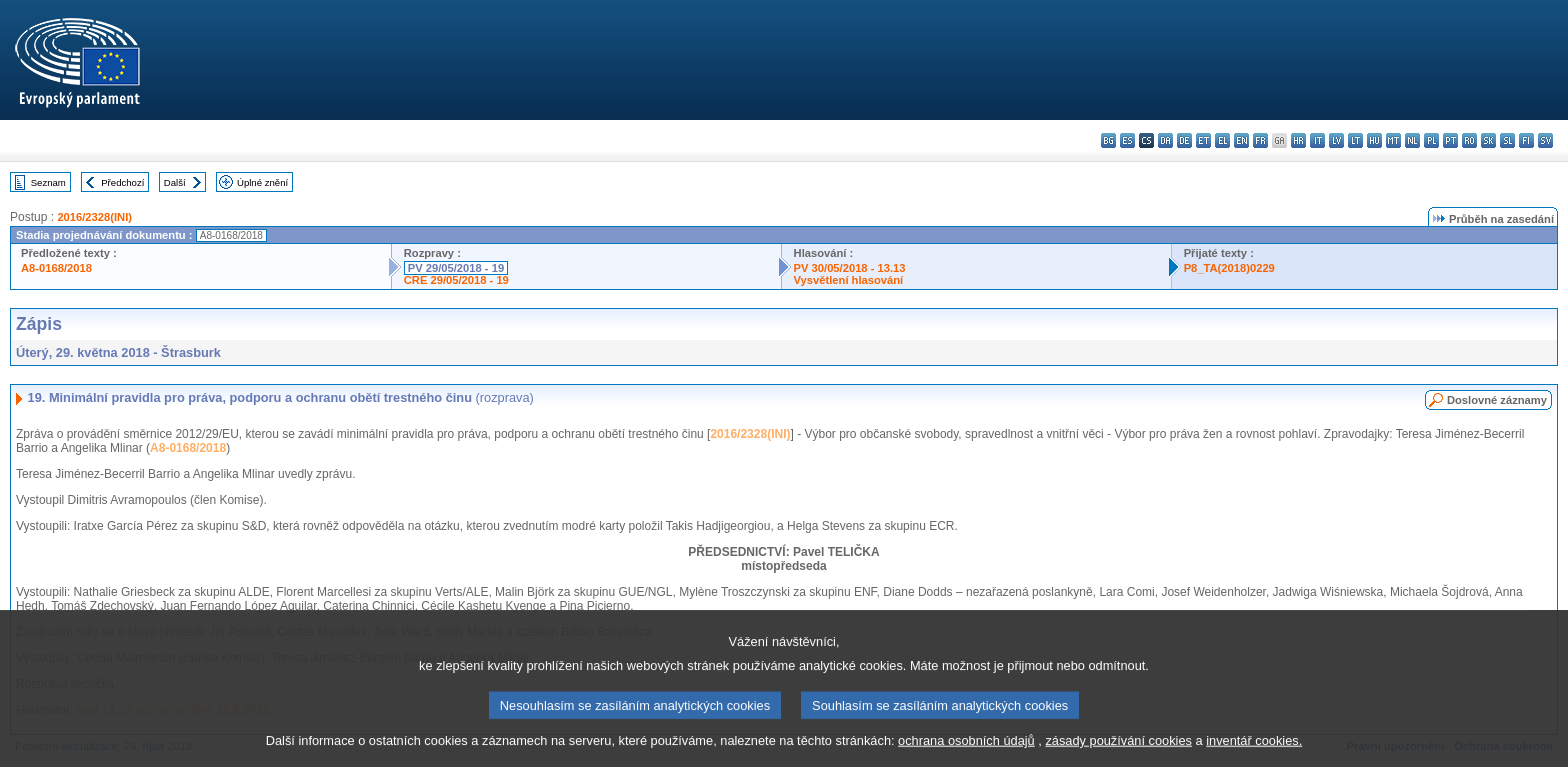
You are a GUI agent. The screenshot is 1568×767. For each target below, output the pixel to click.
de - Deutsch (1184, 140)
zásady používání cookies (1118, 752)
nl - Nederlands (1412, 140)
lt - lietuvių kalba (1355, 140)
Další (175, 182)
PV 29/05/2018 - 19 (456, 268)
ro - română (1469, 140)
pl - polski (1431, 140)
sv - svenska (1545, 140)
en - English (1241, 140)
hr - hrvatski (1298, 140)
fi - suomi (1526, 140)
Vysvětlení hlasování (849, 280)
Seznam (48, 182)
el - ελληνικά (1222, 140)
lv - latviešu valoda (1336, 140)
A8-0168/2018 (56, 268)
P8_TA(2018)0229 (1229, 268)
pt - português (1450, 140)
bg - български (1108, 140)
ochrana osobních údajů (966, 752)
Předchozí (122, 182)
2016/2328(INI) (94, 217)
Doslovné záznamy (1497, 400)
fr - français (1260, 140)
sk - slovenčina (1488, 140)
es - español (1127, 140)
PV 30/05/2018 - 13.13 (850, 268)
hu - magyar (1374, 140)
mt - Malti (1393, 140)
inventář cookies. (1254, 752)
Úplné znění (262, 182)
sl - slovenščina (1507, 140)
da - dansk (1165, 140)
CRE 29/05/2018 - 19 (456, 280)
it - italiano (1317, 140)
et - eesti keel (1203, 140)
